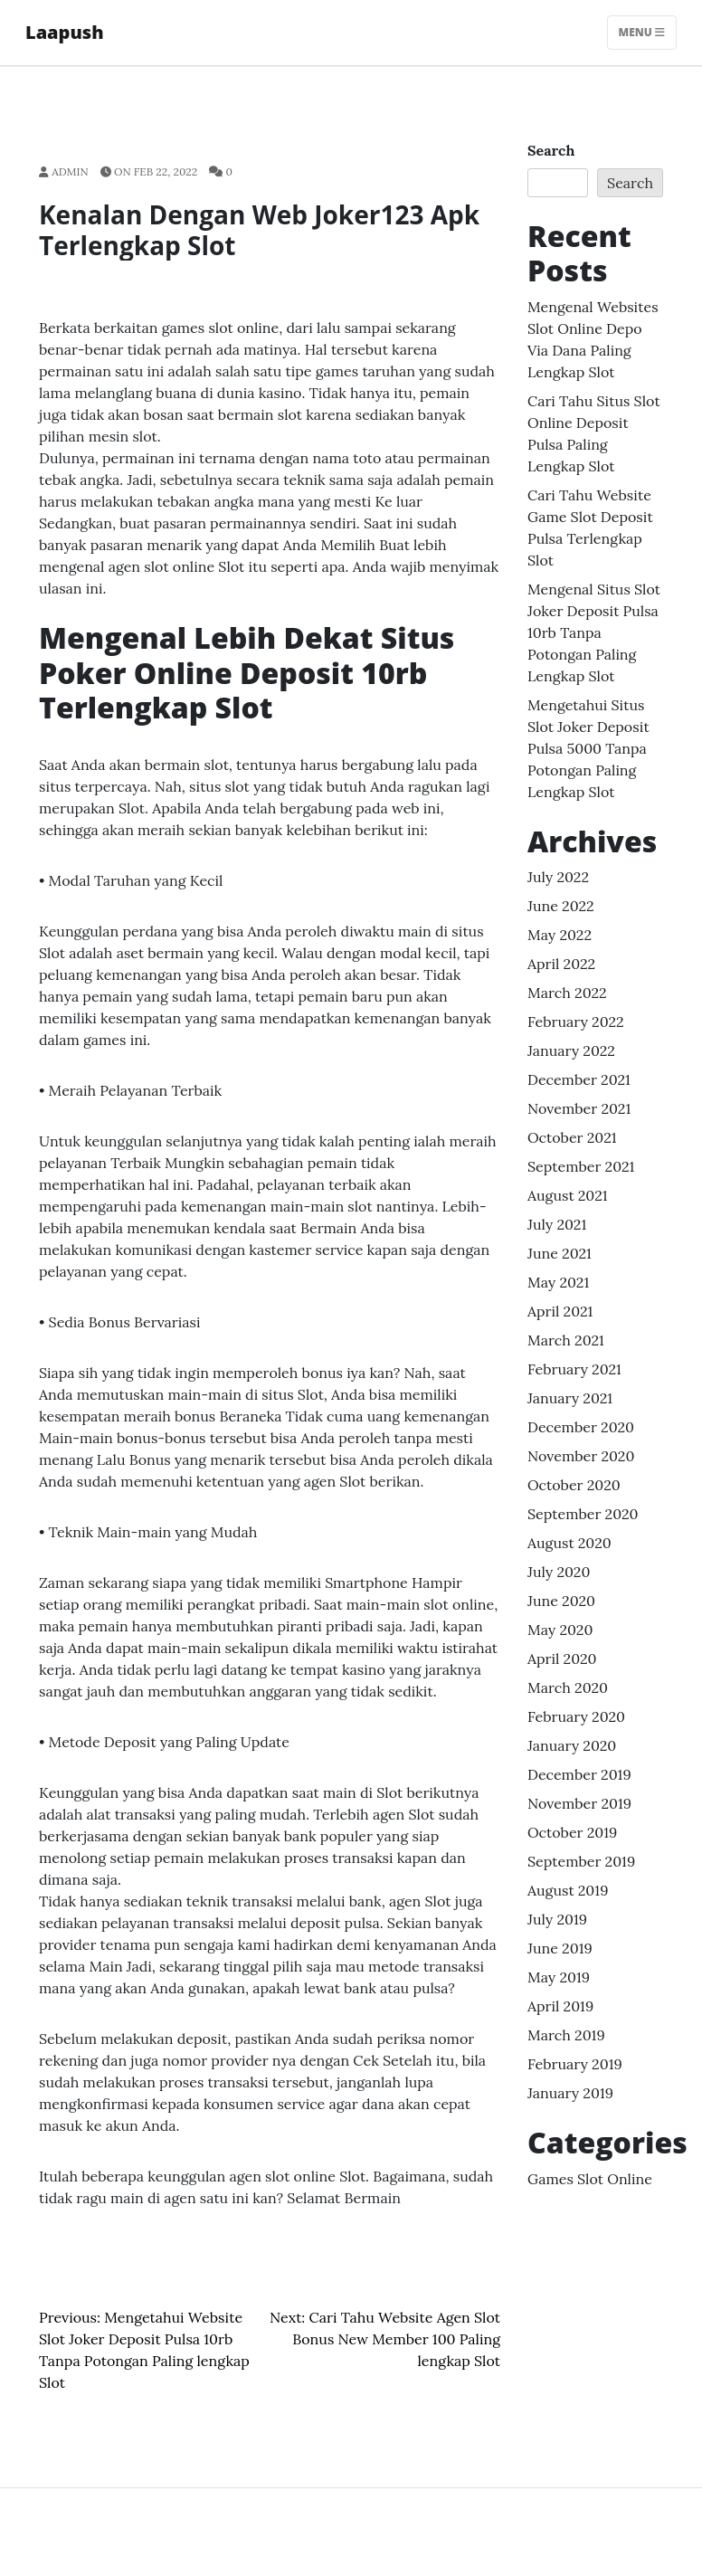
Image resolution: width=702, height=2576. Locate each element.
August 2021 (567, 1195)
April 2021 (560, 1311)
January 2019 (570, 2093)
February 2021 (574, 1369)
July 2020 (558, 1572)
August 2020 (569, 1543)
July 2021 (556, 1224)
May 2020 (560, 1630)
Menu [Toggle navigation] (642, 32)
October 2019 (572, 1832)
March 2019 (566, 2035)
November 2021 (579, 1108)
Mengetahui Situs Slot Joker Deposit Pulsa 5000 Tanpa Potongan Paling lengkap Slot (588, 748)
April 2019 (560, 2006)
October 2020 (574, 1485)
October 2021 (572, 1137)
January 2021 (569, 1398)
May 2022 (559, 935)
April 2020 (562, 1658)
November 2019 (579, 1803)
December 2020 (580, 1427)
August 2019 (567, 1890)
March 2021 (565, 1340)
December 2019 (579, 1774)
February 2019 (574, 2064)
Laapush (64, 32)
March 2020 (567, 1687)
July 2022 (558, 877)
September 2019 (581, 1861)
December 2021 (579, 1079)
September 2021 (580, 1166)
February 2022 (575, 1021)
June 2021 (559, 1253)
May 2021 (558, 1282)
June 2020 (561, 1601)
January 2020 (571, 1745)
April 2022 (561, 964)
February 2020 (576, 1716)
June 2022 (560, 906)
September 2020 (583, 1514)
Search (550, 150)
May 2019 (558, 1977)
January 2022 (571, 1050)
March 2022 (567, 993)
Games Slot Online (589, 2179)
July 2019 (557, 1919)
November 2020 (580, 1456)
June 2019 (560, 1948)
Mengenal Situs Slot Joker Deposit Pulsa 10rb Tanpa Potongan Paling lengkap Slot (593, 632)
